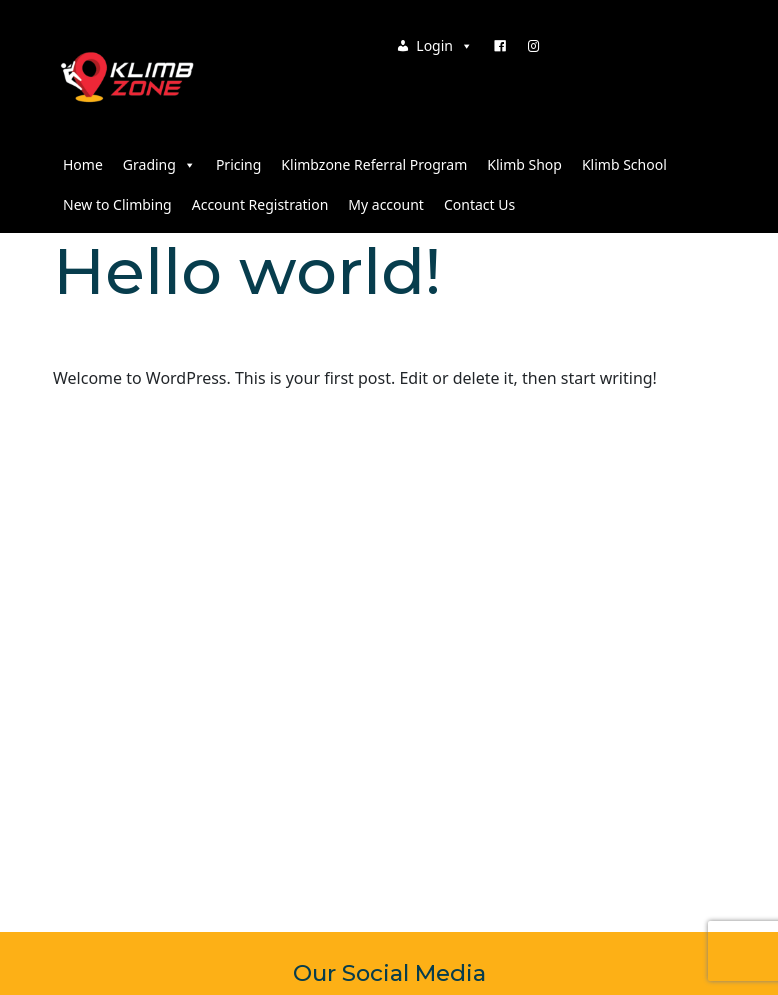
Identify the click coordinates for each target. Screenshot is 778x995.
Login (444, 45)
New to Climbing (117, 204)
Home (83, 164)
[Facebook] (500, 46)
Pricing (238, 164)
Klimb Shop (524, 164)
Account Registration (260, 204)
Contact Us (479, 204)
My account (386, 204)
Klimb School (624, 164)
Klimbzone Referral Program (374, 164)
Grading (159, 164)
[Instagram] (534, 46)
